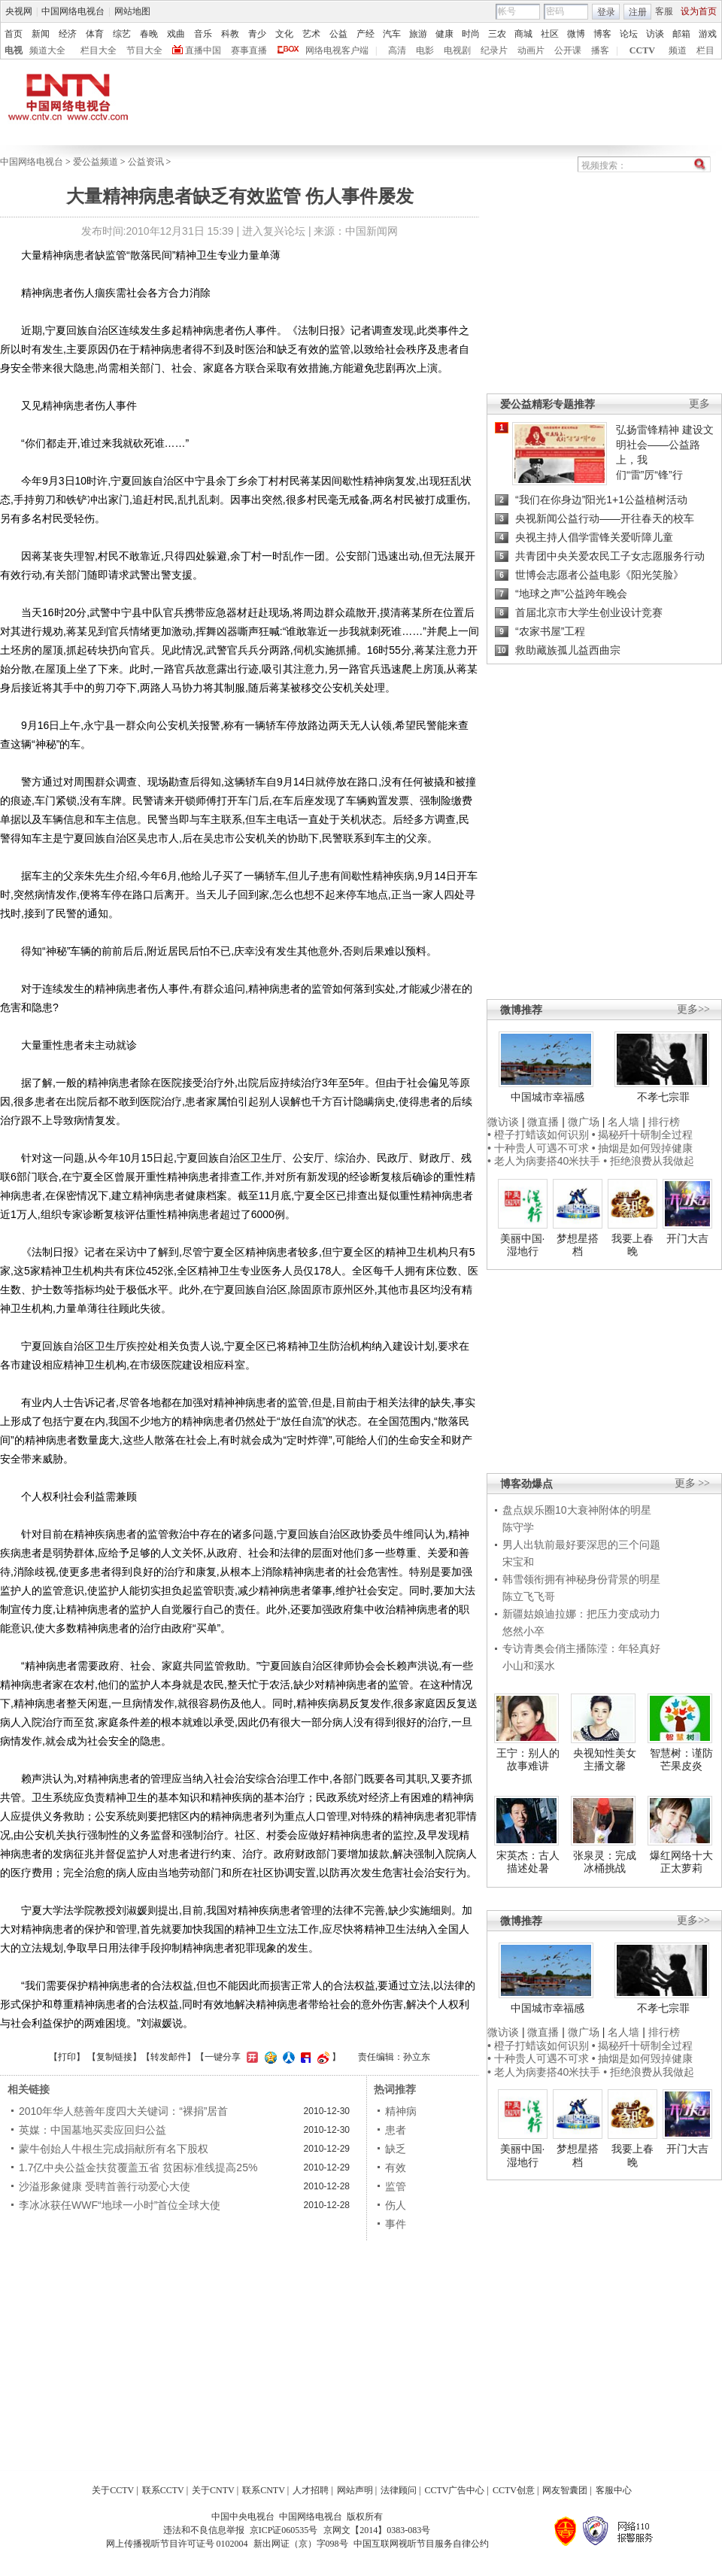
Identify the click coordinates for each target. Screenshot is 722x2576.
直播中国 (203, 50)
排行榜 (664, 1122)
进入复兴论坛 (273, 231)
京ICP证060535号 (284, 2530)
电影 (425, 50)
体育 (95, 34)
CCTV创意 (514, 2490)
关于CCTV (113, 2490)
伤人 (395, 2205)
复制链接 (114, 2057)
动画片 (531, 50)
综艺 (122, 34)
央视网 (18, 11)
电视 (14, 50)
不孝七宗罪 (663, 1097)
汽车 (392, 34)
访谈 (655, 34)
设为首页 (699, 11)
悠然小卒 (523, 1631)
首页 (14, 34)
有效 (395, 2167)
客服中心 (614, 2490)
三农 (497, 34)
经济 (68, 34)
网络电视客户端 (337, 50)
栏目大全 (98, 50)
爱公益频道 (95, 161)
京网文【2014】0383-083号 (376, 2530)
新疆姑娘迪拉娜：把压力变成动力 (581, 1614)
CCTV (642, 50)
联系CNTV (263, 2490)
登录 (606, 12)
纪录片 (494, 50)
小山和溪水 (528, 1666)
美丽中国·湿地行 (522, 1245)
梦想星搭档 (578, 1245)
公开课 (567, 50)
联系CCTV (163, 2490)
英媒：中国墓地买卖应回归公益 (92, 2130)
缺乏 (395, 2149)
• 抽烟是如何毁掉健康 (642, 1148)
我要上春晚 (632, 1245)
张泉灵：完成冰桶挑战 (604, 1862)
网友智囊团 (564, 2490)
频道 (678, 50)
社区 (550, 34)
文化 (284, 34)
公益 (338, 34)
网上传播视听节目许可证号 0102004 (177, 2543)
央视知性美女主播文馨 (604, 1760)
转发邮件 (168, 2057)
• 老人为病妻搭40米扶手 (543, 1161)
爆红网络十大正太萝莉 (681, 1862)
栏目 (705, 50)
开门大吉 (687, 1238)
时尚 (471, 34)
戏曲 (176, 34)
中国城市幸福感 (547, 1097)
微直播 (543, 1122)
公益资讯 (146, 161)
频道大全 (47, 50)
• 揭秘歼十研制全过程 (642, 1135)
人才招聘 (311, 2490)
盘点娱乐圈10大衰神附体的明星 (576, 1510)
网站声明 (355, 2490)
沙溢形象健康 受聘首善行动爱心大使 (104, 2186)
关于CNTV (213, 2490)
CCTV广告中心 (454, 2490)
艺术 (311, 34)
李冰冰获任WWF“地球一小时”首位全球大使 (119, 2205)
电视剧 (457, 50)
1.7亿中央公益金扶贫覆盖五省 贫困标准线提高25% (138, 2167)
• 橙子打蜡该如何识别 (538, 1135)
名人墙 (623, 1122)
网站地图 (132, 11)
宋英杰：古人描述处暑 (528, 1862)
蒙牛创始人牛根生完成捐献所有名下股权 (113, 2149)
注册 (638, 12)
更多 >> (692, 1483)
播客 (600, 50)
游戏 (708, 34)
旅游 (418, 34)
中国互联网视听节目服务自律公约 (421, 2543)
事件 (395, 2224)
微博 (576, 34)
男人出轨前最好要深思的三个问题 (581, 1545)
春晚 (149, 34)
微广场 (583, 1122)
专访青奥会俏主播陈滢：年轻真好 (581, 1648)
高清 (397, 50)
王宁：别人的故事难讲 (528, 1760)
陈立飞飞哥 (528, 1596)
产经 (365, 34)
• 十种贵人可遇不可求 (539, 1148)
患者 (395, 2130)
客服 (664, 11)
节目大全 (144, 50)
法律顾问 (399, 2490)
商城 (523, 34)
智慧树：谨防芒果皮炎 (681, 1760)
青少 (257, 34)
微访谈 (503, 1122)
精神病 (401, 2111)
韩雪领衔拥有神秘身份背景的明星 (581, 1579)
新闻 (41, 34)
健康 (444, 34)
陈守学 (518, 1527)
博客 (602, 34)
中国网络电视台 (73, 11)
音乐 (203, 34)
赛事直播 (249, 50)
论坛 (629, 34)
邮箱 (681, 34)
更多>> (693, 1009)
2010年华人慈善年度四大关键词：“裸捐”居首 (123, 2111)
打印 (67, 2057)
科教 (230, 34)
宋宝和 (518, 1562)
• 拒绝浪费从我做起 (648, 1161)
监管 (395, 2186)
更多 (699, 403)
